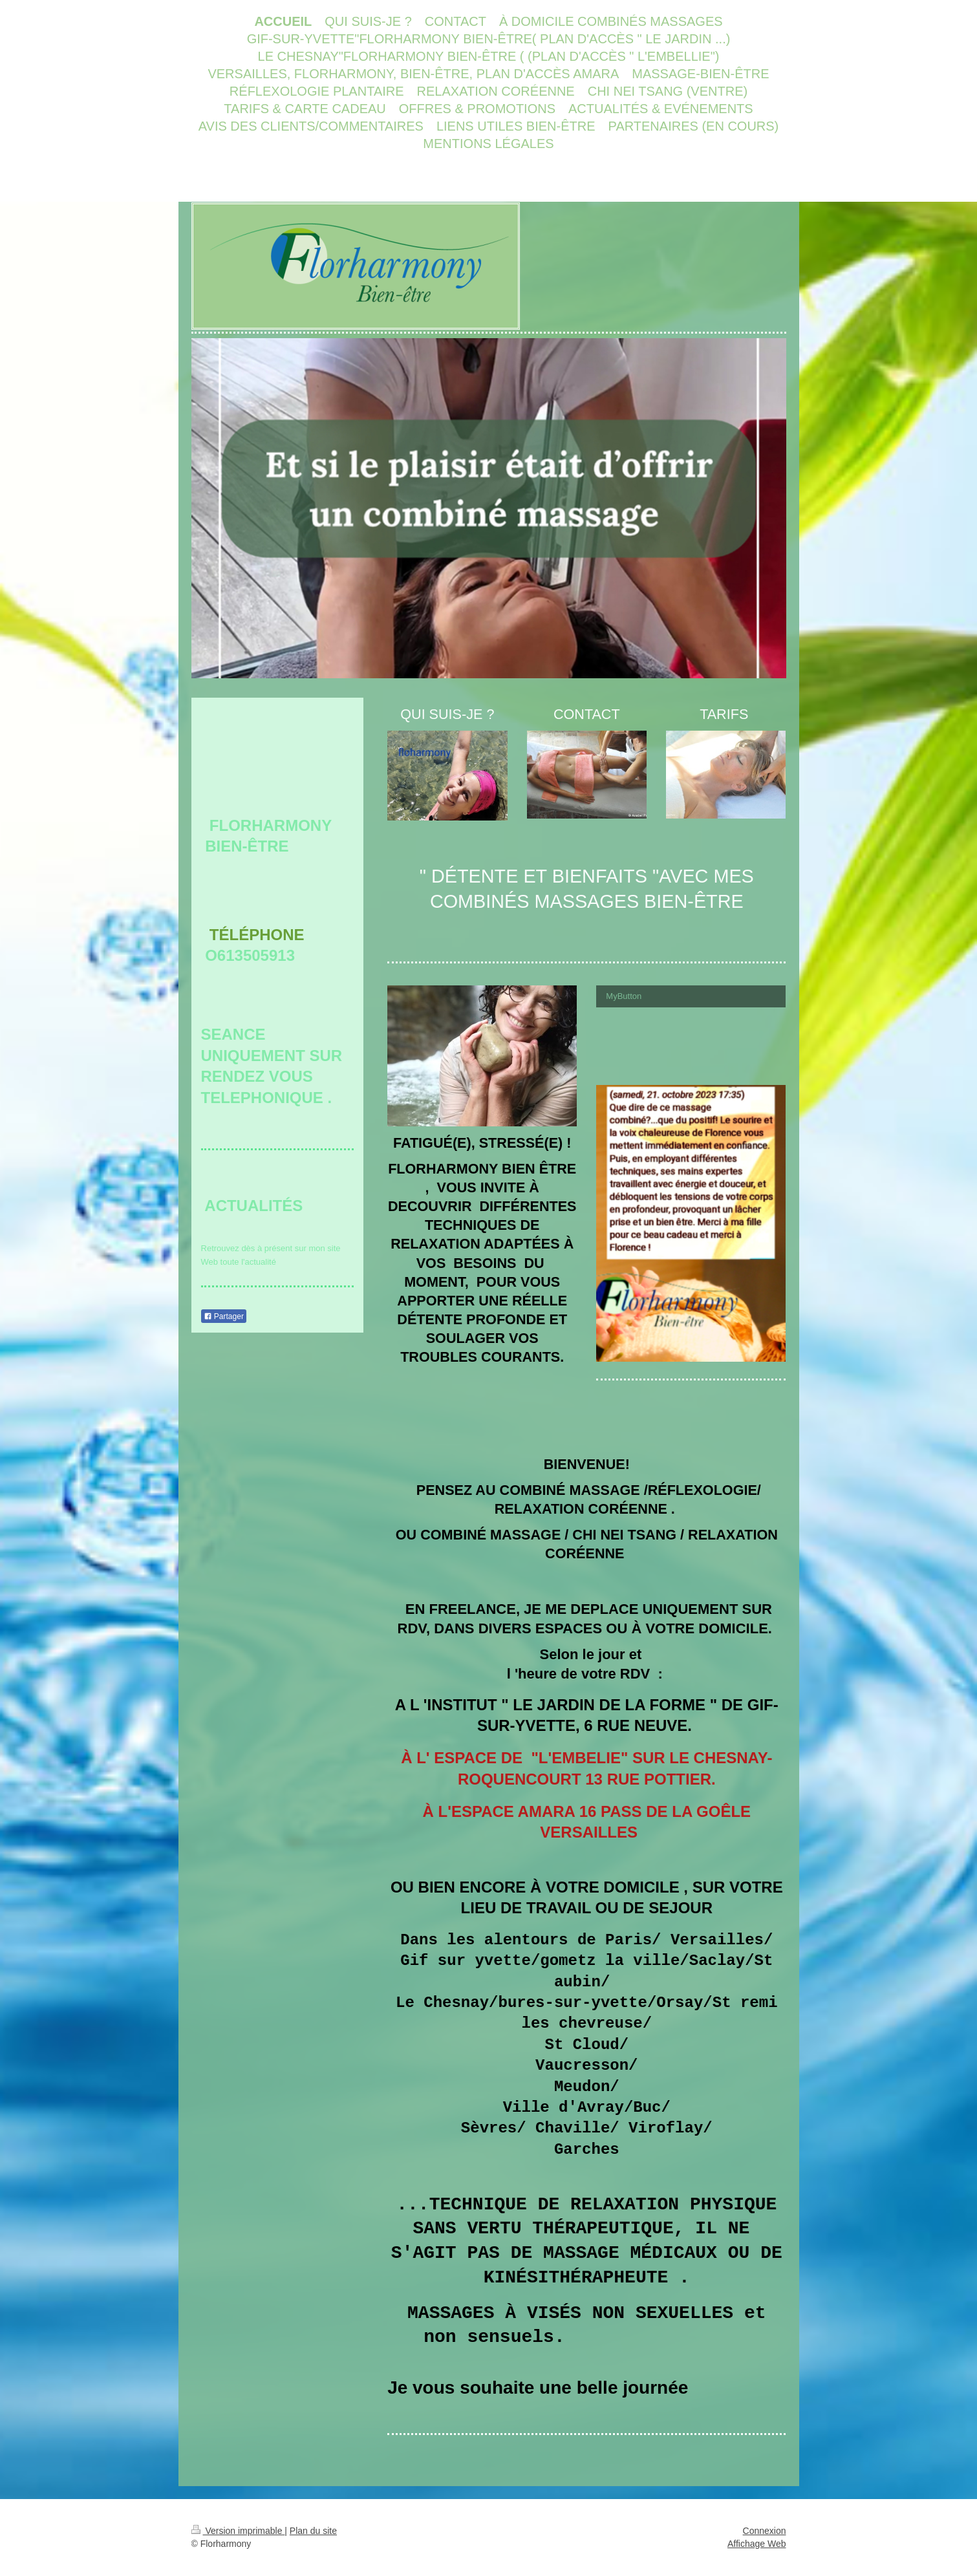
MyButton (623, 996)
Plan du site (313, 2531)
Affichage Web (756, 2543)
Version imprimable (238, 2531)
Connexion (764, 2531)
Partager (224, 1316)
